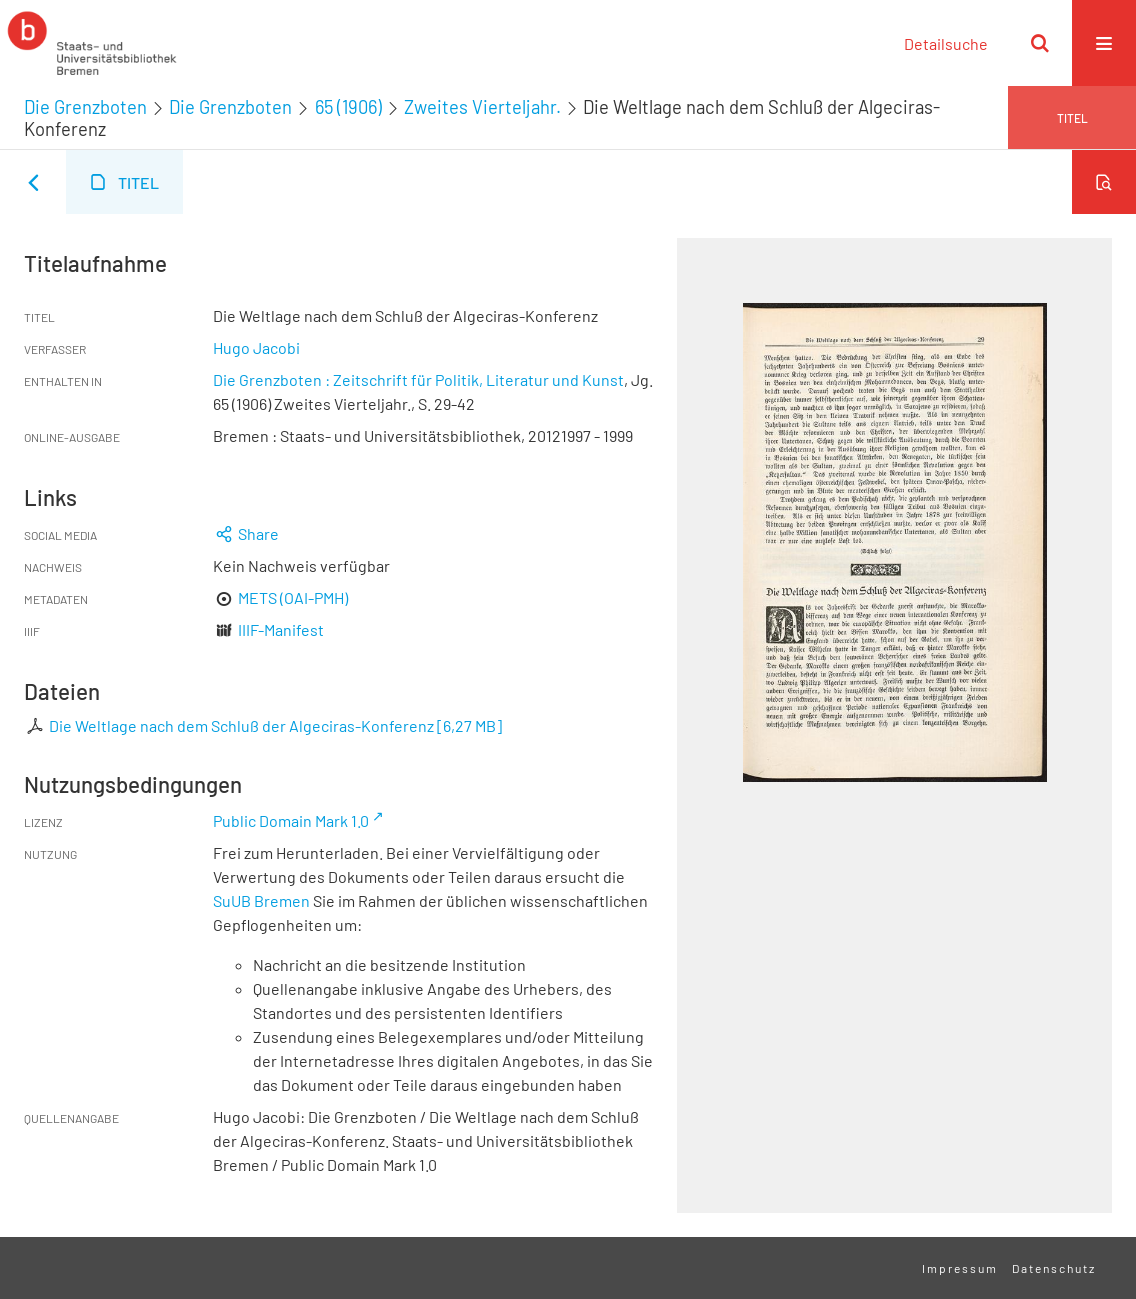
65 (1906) (348, 107)
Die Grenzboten (85, 107)
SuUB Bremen (261, 900)
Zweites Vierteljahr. (482, 107)
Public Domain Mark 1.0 (291, 820)
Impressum (960, 1268)
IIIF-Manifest (281, 629)
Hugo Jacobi (256, 347)
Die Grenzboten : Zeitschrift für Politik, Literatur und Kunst (418, 379)
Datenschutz (1054, 1268)
